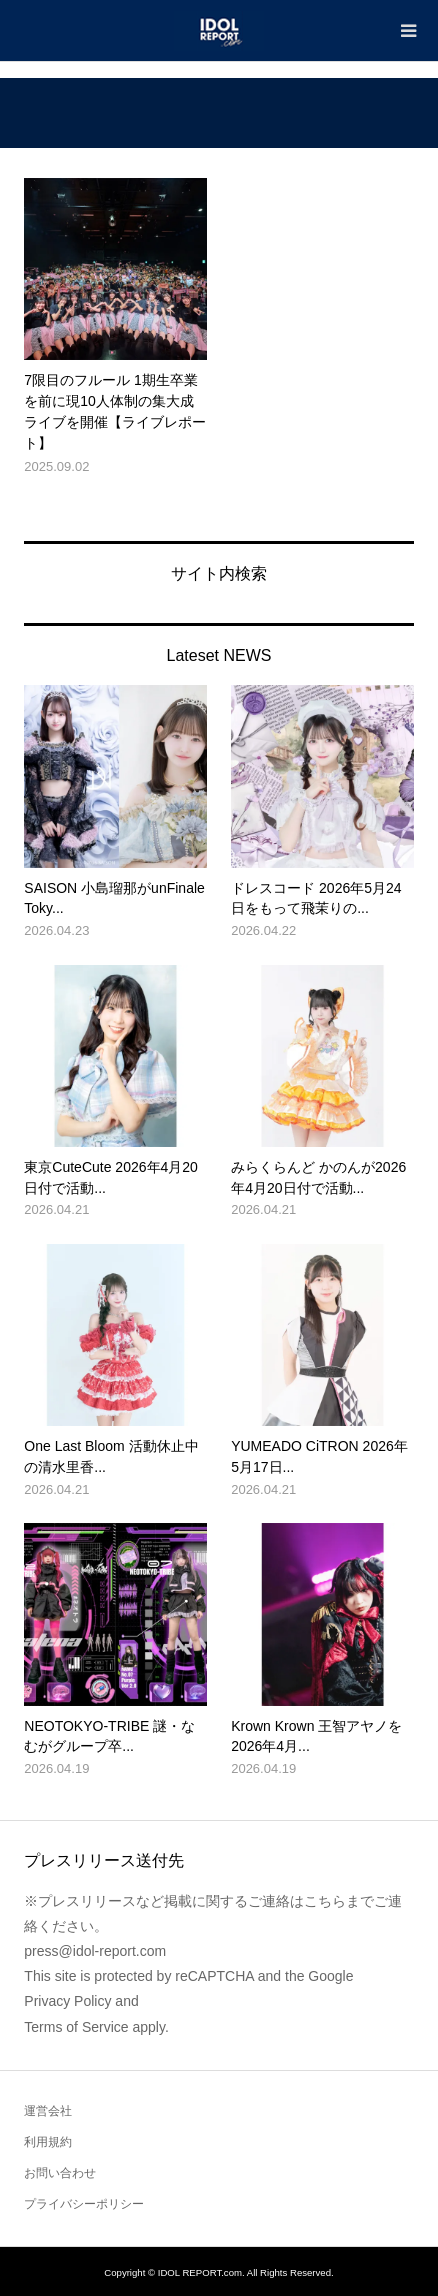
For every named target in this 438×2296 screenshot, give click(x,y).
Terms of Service (76, 2027)
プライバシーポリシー (84, 2204)
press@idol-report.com (95, 1951)
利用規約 (48, 2142)
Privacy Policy (67, 2001)
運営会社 (48, 2111)
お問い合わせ (60, 2173)
